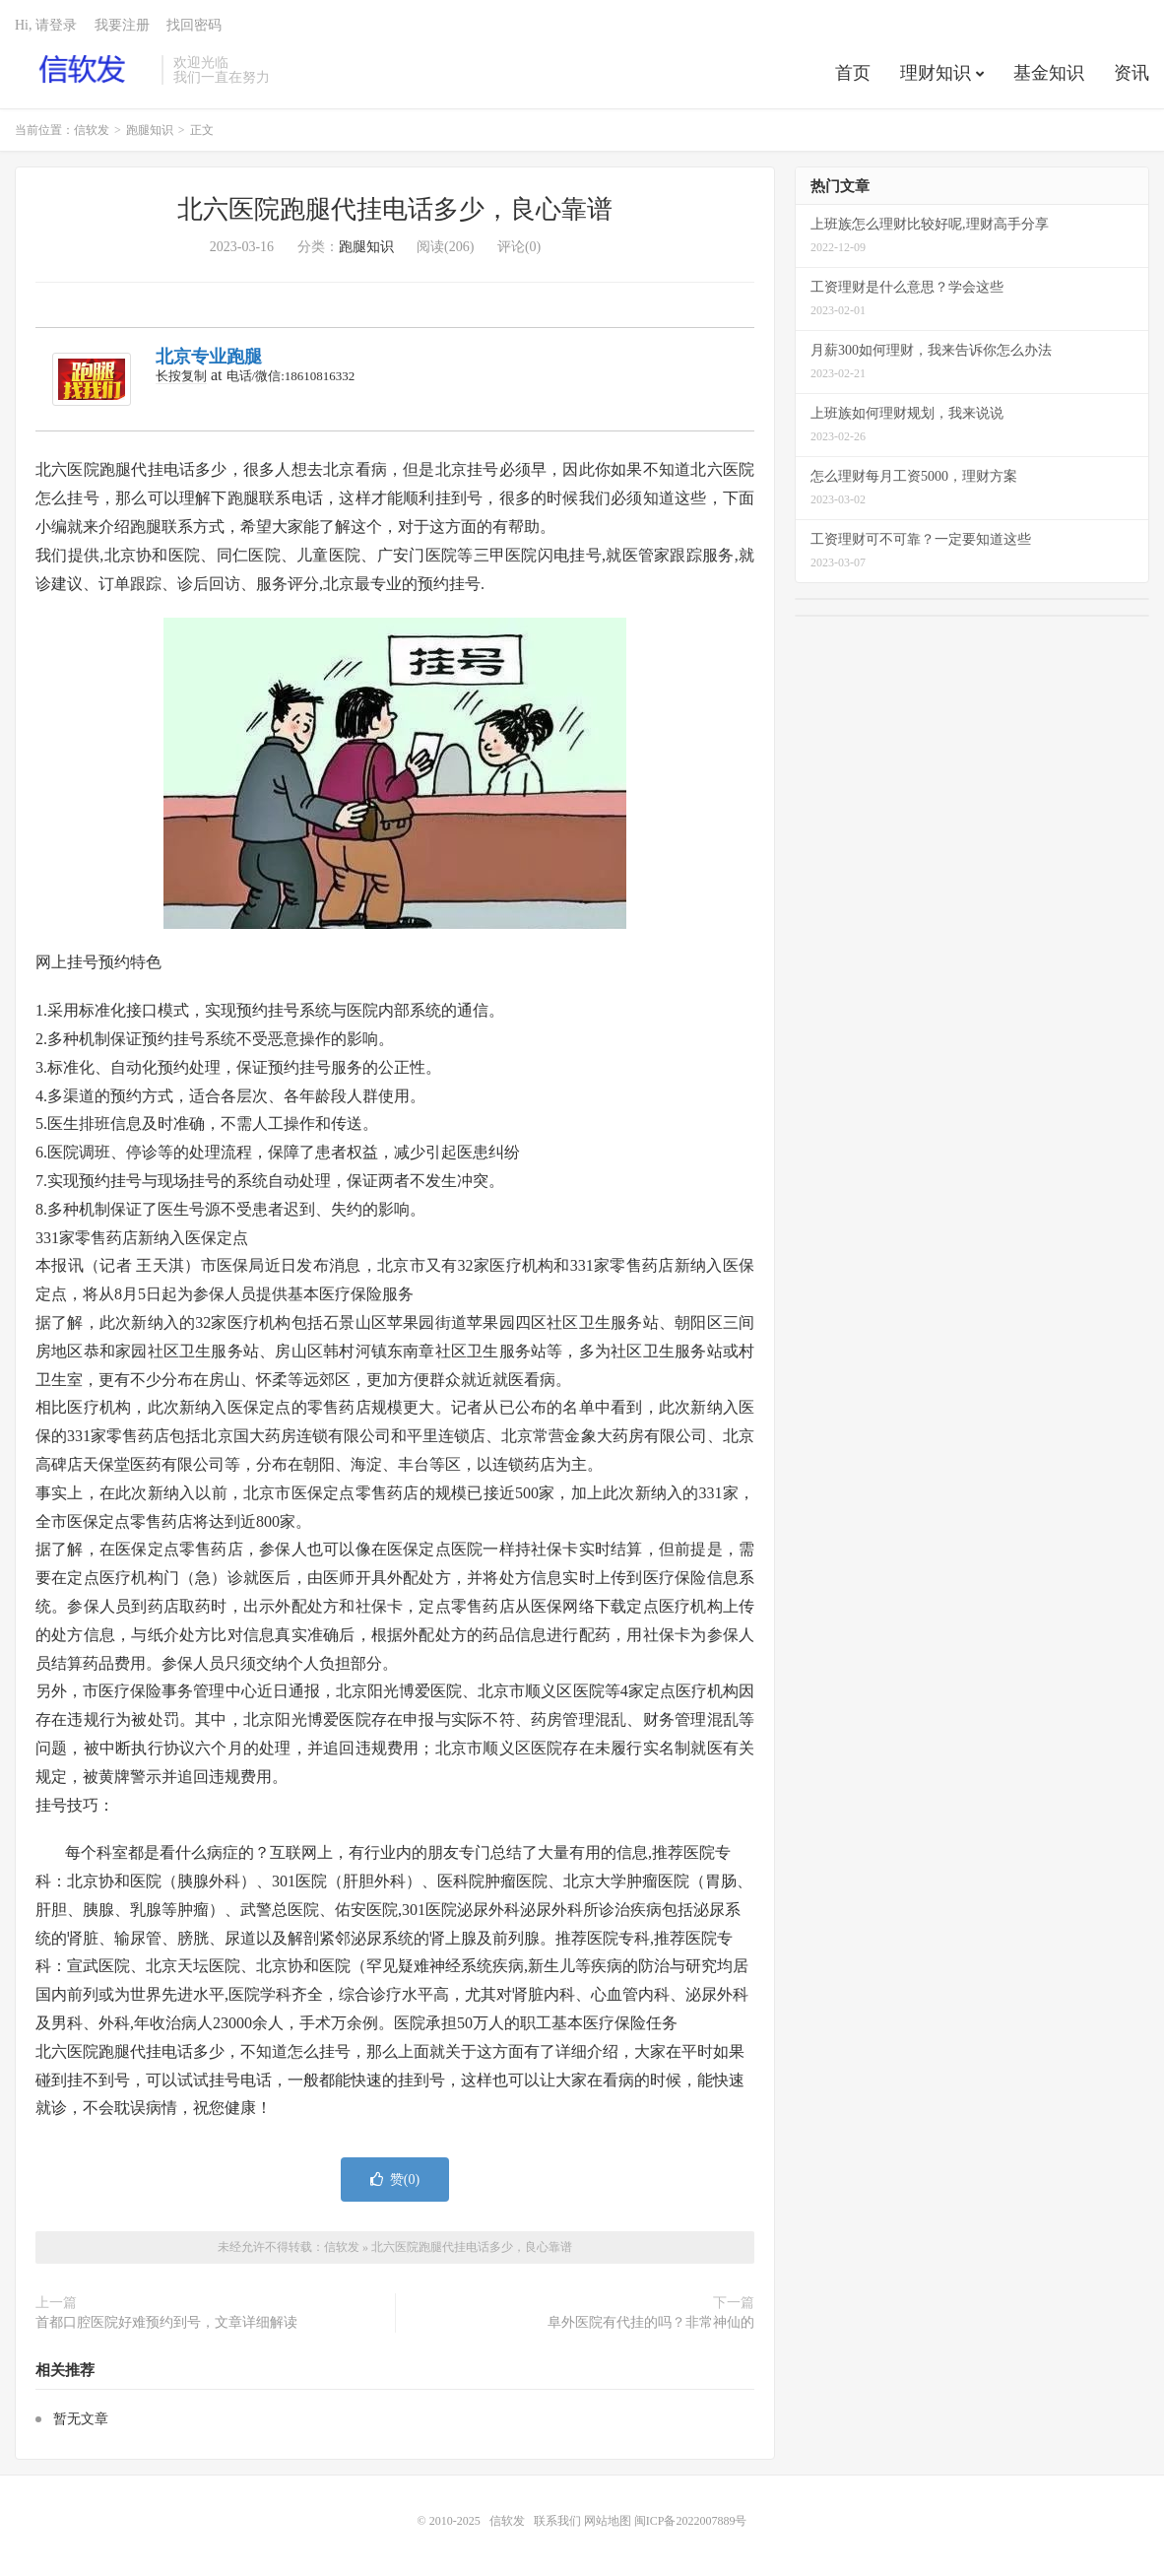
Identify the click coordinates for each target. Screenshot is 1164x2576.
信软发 (83, 70)
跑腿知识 (149, 130)
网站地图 (607, 2521)
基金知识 (1048, 73)
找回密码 (194, 25)
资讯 (1131, 73)
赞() (395, 2179)
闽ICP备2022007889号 (690, 2521)
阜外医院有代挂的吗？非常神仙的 (651, 2322)
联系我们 (559, 2521)
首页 (853, 73)
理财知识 (935, 73)
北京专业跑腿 (209, 356)
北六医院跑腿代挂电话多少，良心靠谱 (395, 209)
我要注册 (122, 25)
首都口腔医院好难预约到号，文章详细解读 (166, 2322)
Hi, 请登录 (46, 25)
